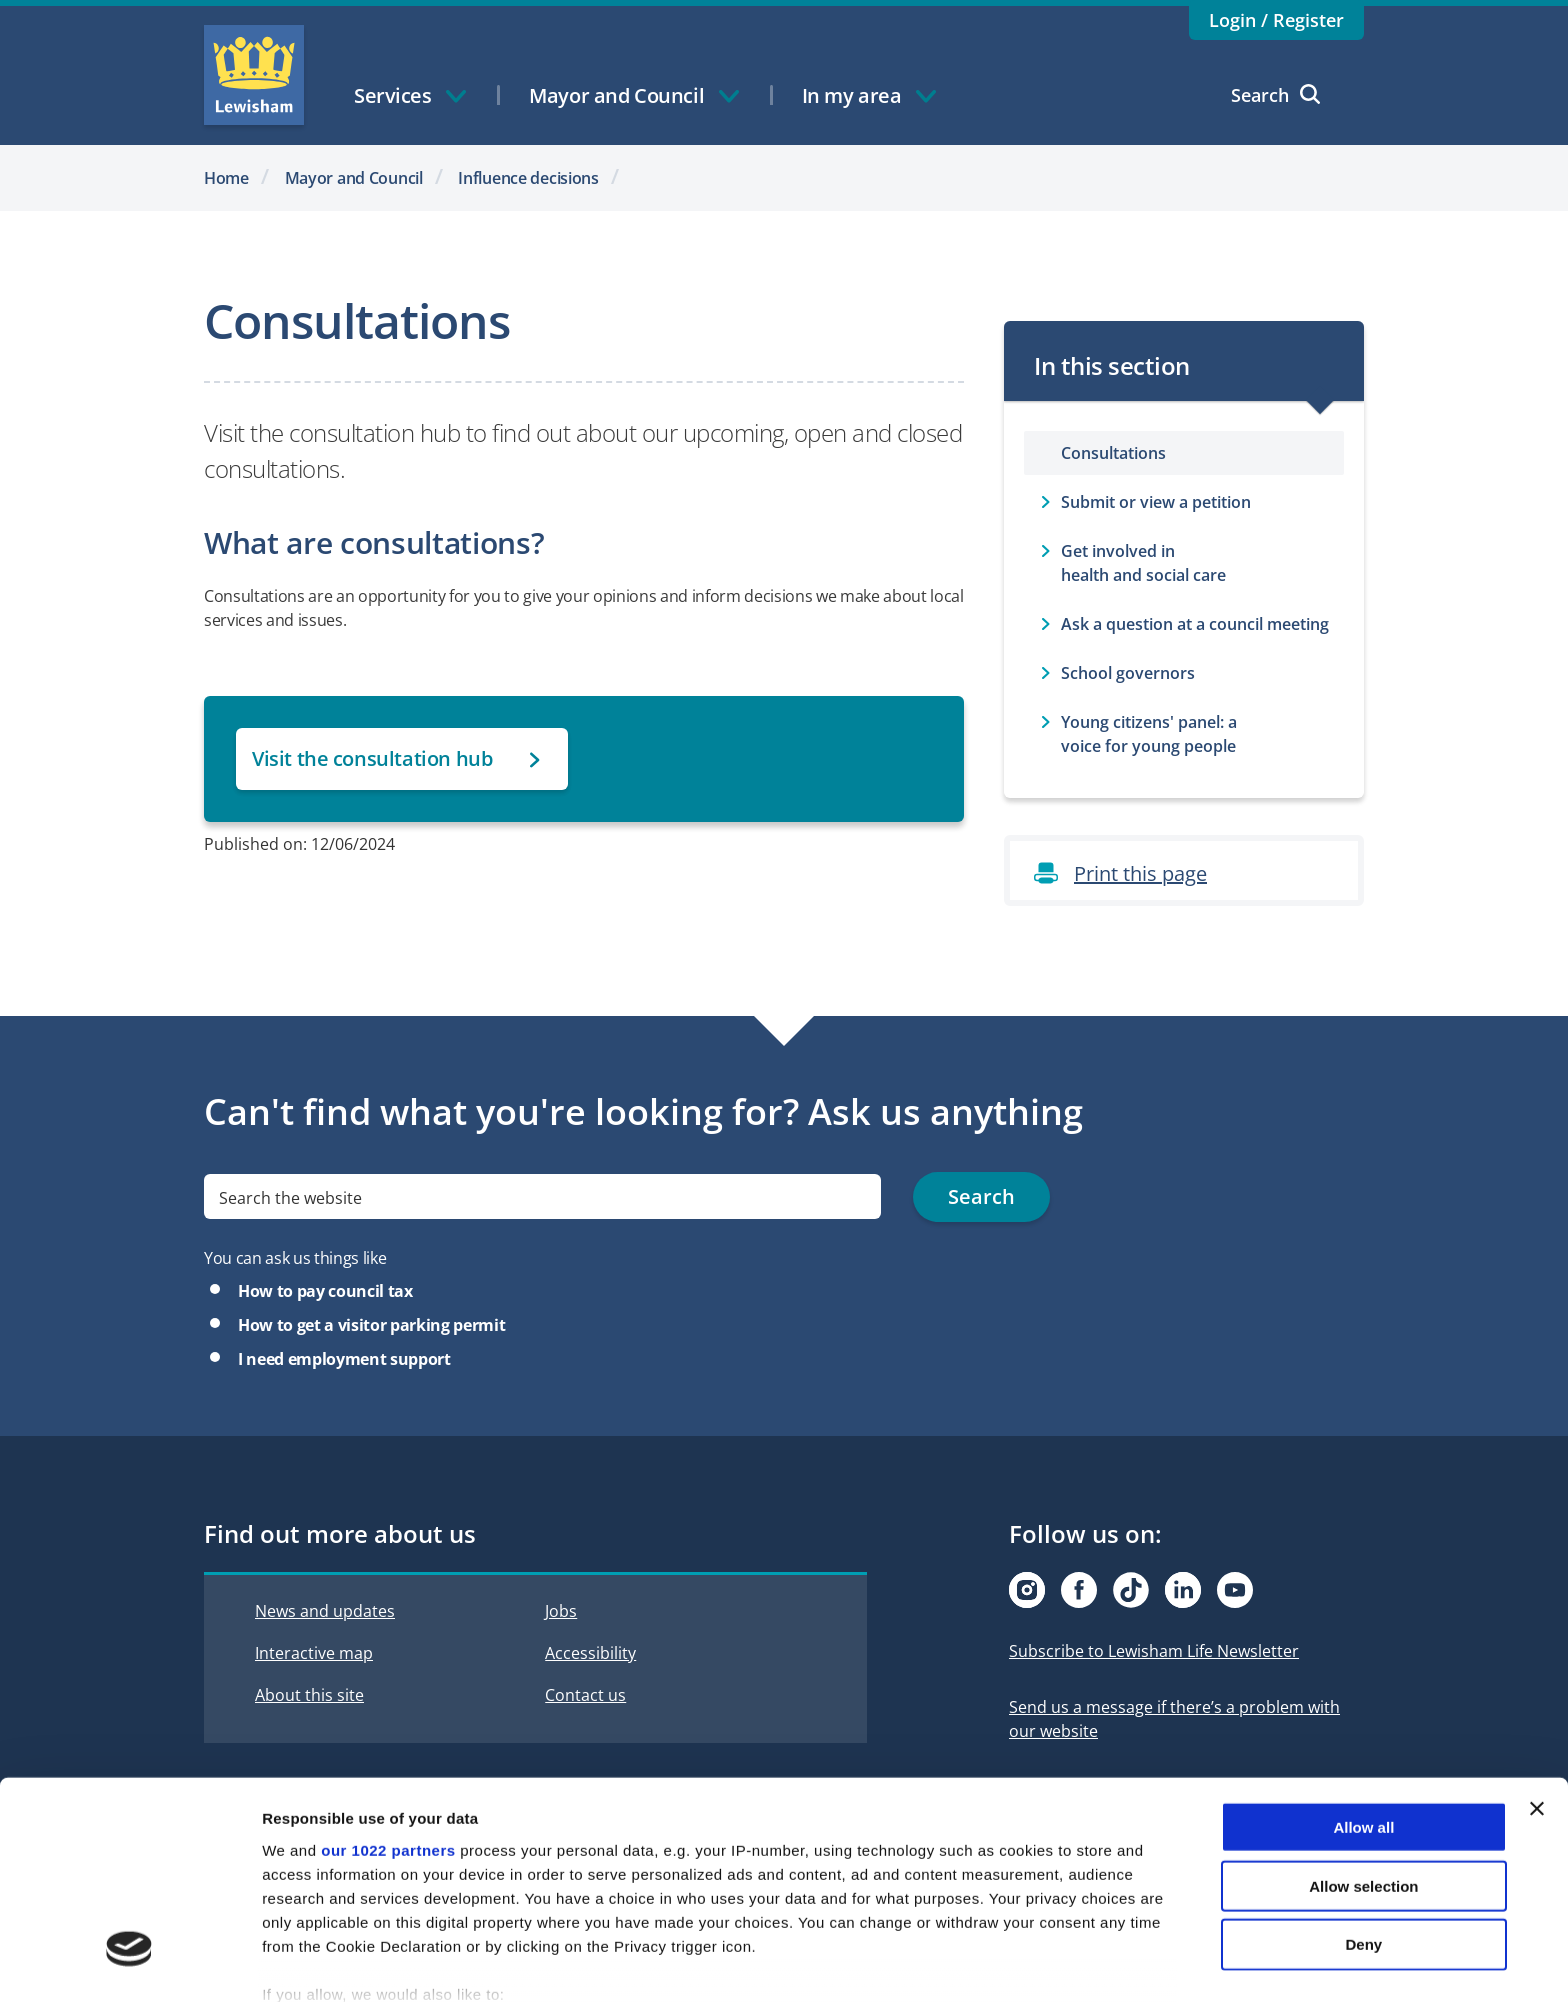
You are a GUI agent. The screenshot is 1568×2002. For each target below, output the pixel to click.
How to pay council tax (325, 1291)
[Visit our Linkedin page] (1183, 1590)
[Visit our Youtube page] (1235, 1590)
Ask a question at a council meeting (1195, 624)
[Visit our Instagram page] (1027, 1590)
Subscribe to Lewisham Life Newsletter (1154, 1651)
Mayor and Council (354, 178)
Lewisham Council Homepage (254, 75)
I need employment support (344, 1359)
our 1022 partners (388, 1732)
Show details (1049, 1962)
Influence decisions (528, 178)
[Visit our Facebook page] (1079, 1590)
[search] (542, 1197)
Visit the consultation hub (372, 758)
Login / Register (1276, 20)
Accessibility (590, 1653)
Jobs (561, 1611)
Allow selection (1363, 1767)
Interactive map (314, 1653)
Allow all (1363, 1709)
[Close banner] (1537, 1691)
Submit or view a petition (1156, 502)
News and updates (325, 1611)
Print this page (1140, 873)
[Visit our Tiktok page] (1131, 1590)
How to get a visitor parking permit (371, 1325)
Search (1275, 95)
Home (226, 178)
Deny (1364, 1826)
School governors (1128, 673)
